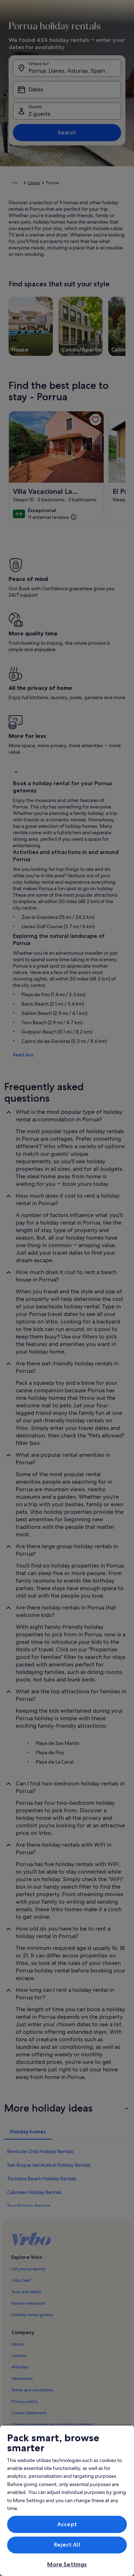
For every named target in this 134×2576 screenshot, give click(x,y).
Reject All (67, 2544)
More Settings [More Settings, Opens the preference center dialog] (66, 2564)
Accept (67, 2524)
